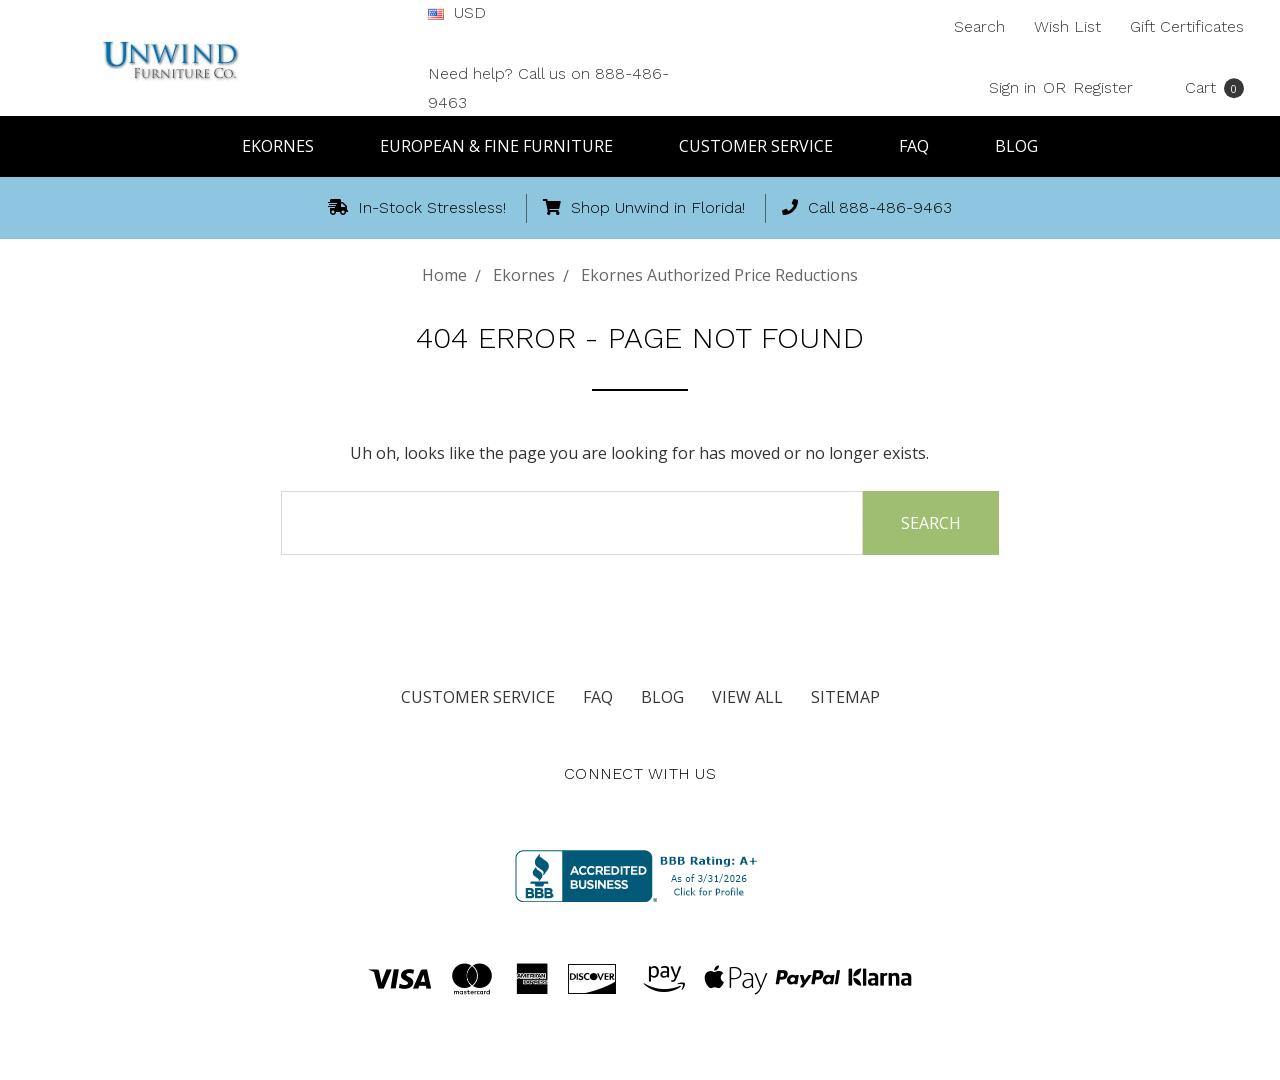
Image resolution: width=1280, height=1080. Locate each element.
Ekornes (287, 146)
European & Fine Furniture (505, 146)
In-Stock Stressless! (417, 207)
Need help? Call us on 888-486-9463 (548, 88)
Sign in (1012, 87)
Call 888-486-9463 (867, 207)
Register (1103, 87)
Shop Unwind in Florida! (644, 207)
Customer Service (765, 146)
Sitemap (845, 697)
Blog (1016, 146)
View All (747, 697)
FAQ (923, 146)
